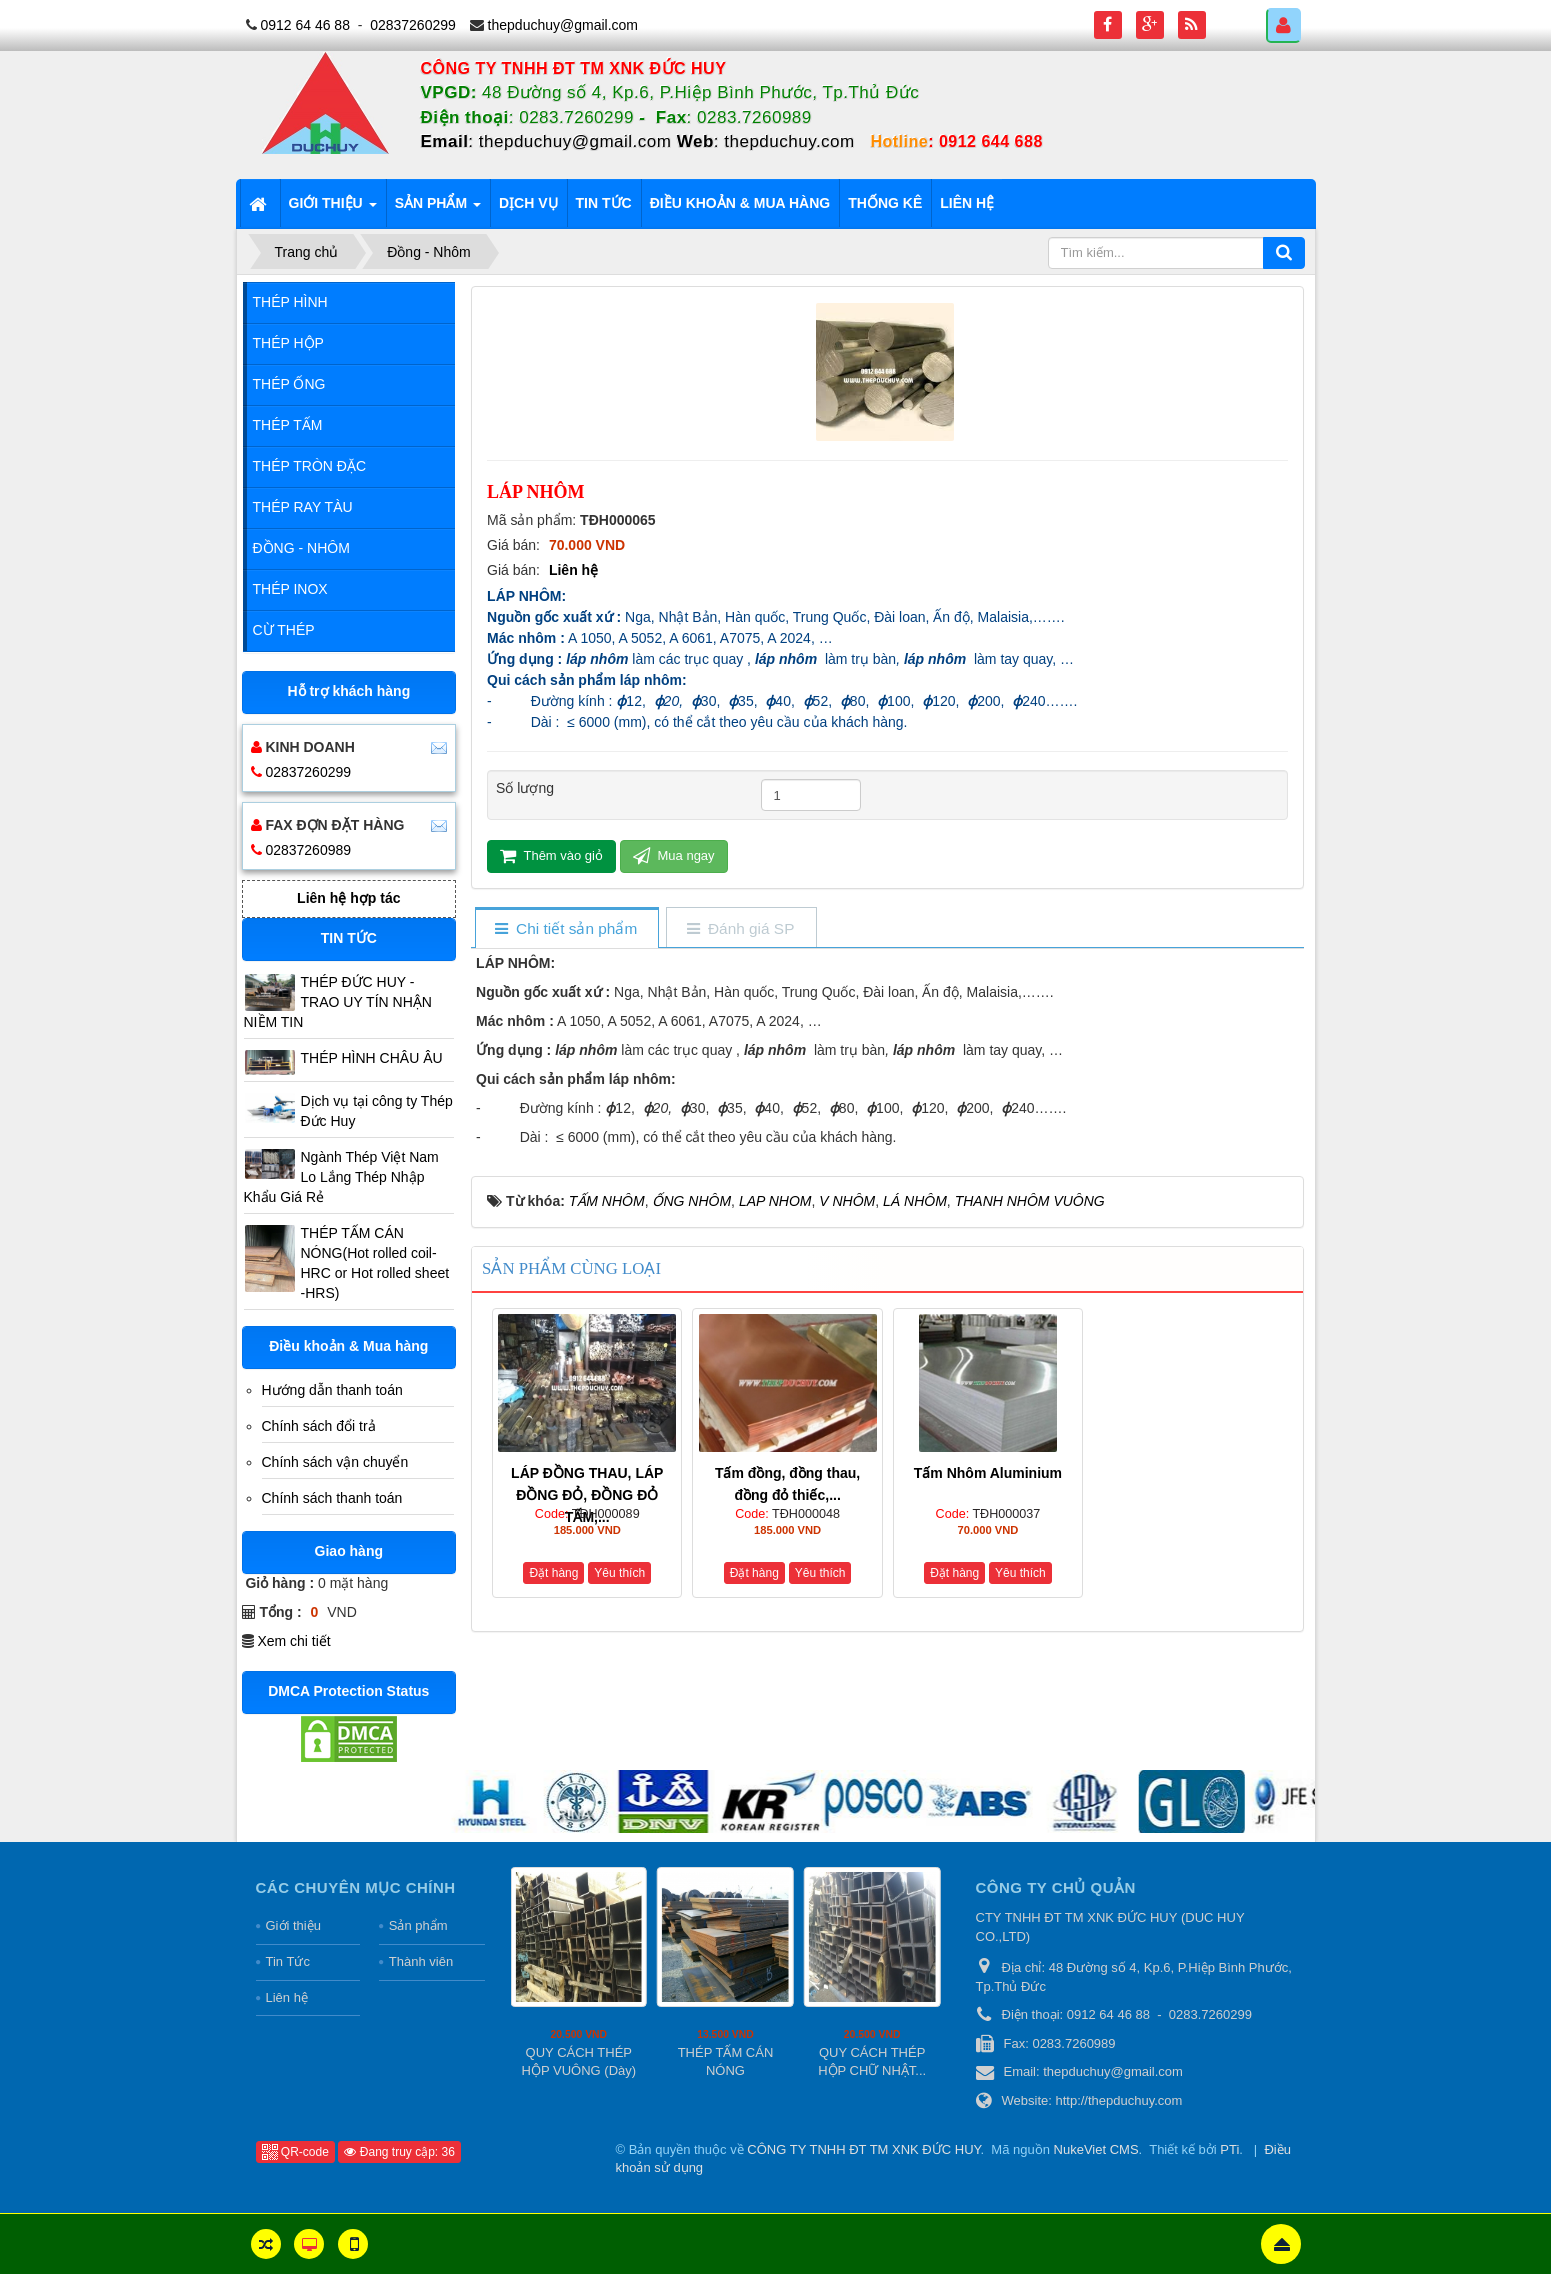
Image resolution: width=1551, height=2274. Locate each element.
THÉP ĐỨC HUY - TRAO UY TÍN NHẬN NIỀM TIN (338, 1002)
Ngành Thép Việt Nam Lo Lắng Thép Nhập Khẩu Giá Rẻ (341, 1177)
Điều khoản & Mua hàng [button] (740, 203)
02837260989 (308, 850)
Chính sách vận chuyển (335, 1462)
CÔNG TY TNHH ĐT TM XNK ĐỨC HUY (863, 2149)
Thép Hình (290, 302)
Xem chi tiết (293, 1641)
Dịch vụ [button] (528, 203)
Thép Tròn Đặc (310, 466)
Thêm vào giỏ (551, 855)
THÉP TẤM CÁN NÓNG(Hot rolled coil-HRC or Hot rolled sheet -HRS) (375, 1263)
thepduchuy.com (789, 141)
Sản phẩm (418, 1925)
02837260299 (413, 25)
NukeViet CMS (1096, 2149)
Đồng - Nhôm (301, 548)
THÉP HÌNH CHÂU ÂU (372, 1058)
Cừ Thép (284, 630)
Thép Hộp (288, 343)
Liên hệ (573, 570)
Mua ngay (674, 855)
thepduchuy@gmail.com (563, 25)
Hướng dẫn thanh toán (332, 1390)
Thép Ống (289, 384)
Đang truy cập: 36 (399, 2152)
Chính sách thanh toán (332, 1498)
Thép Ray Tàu (303, 507)
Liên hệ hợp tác (348, 898)
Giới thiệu (293, 1925)
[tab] (566, 929)
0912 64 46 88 (305, 25)
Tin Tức (288, 1961)
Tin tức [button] (604, 203)
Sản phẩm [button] (438, 209)
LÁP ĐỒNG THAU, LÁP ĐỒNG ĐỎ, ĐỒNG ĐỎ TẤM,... (587, 1495)
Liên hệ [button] (967, 203)
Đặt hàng (553, 1573)
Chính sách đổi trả (319, 1426)
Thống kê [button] (885, 203)
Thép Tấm (288, 425)
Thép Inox (290, 589)
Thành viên (421, 1961)
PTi (1229, 2149)
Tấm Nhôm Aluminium (988, 1473)
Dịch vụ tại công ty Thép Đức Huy (377, 1111)
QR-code (295, 2152)
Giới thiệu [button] (333, 209)
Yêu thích (619, 1573)
